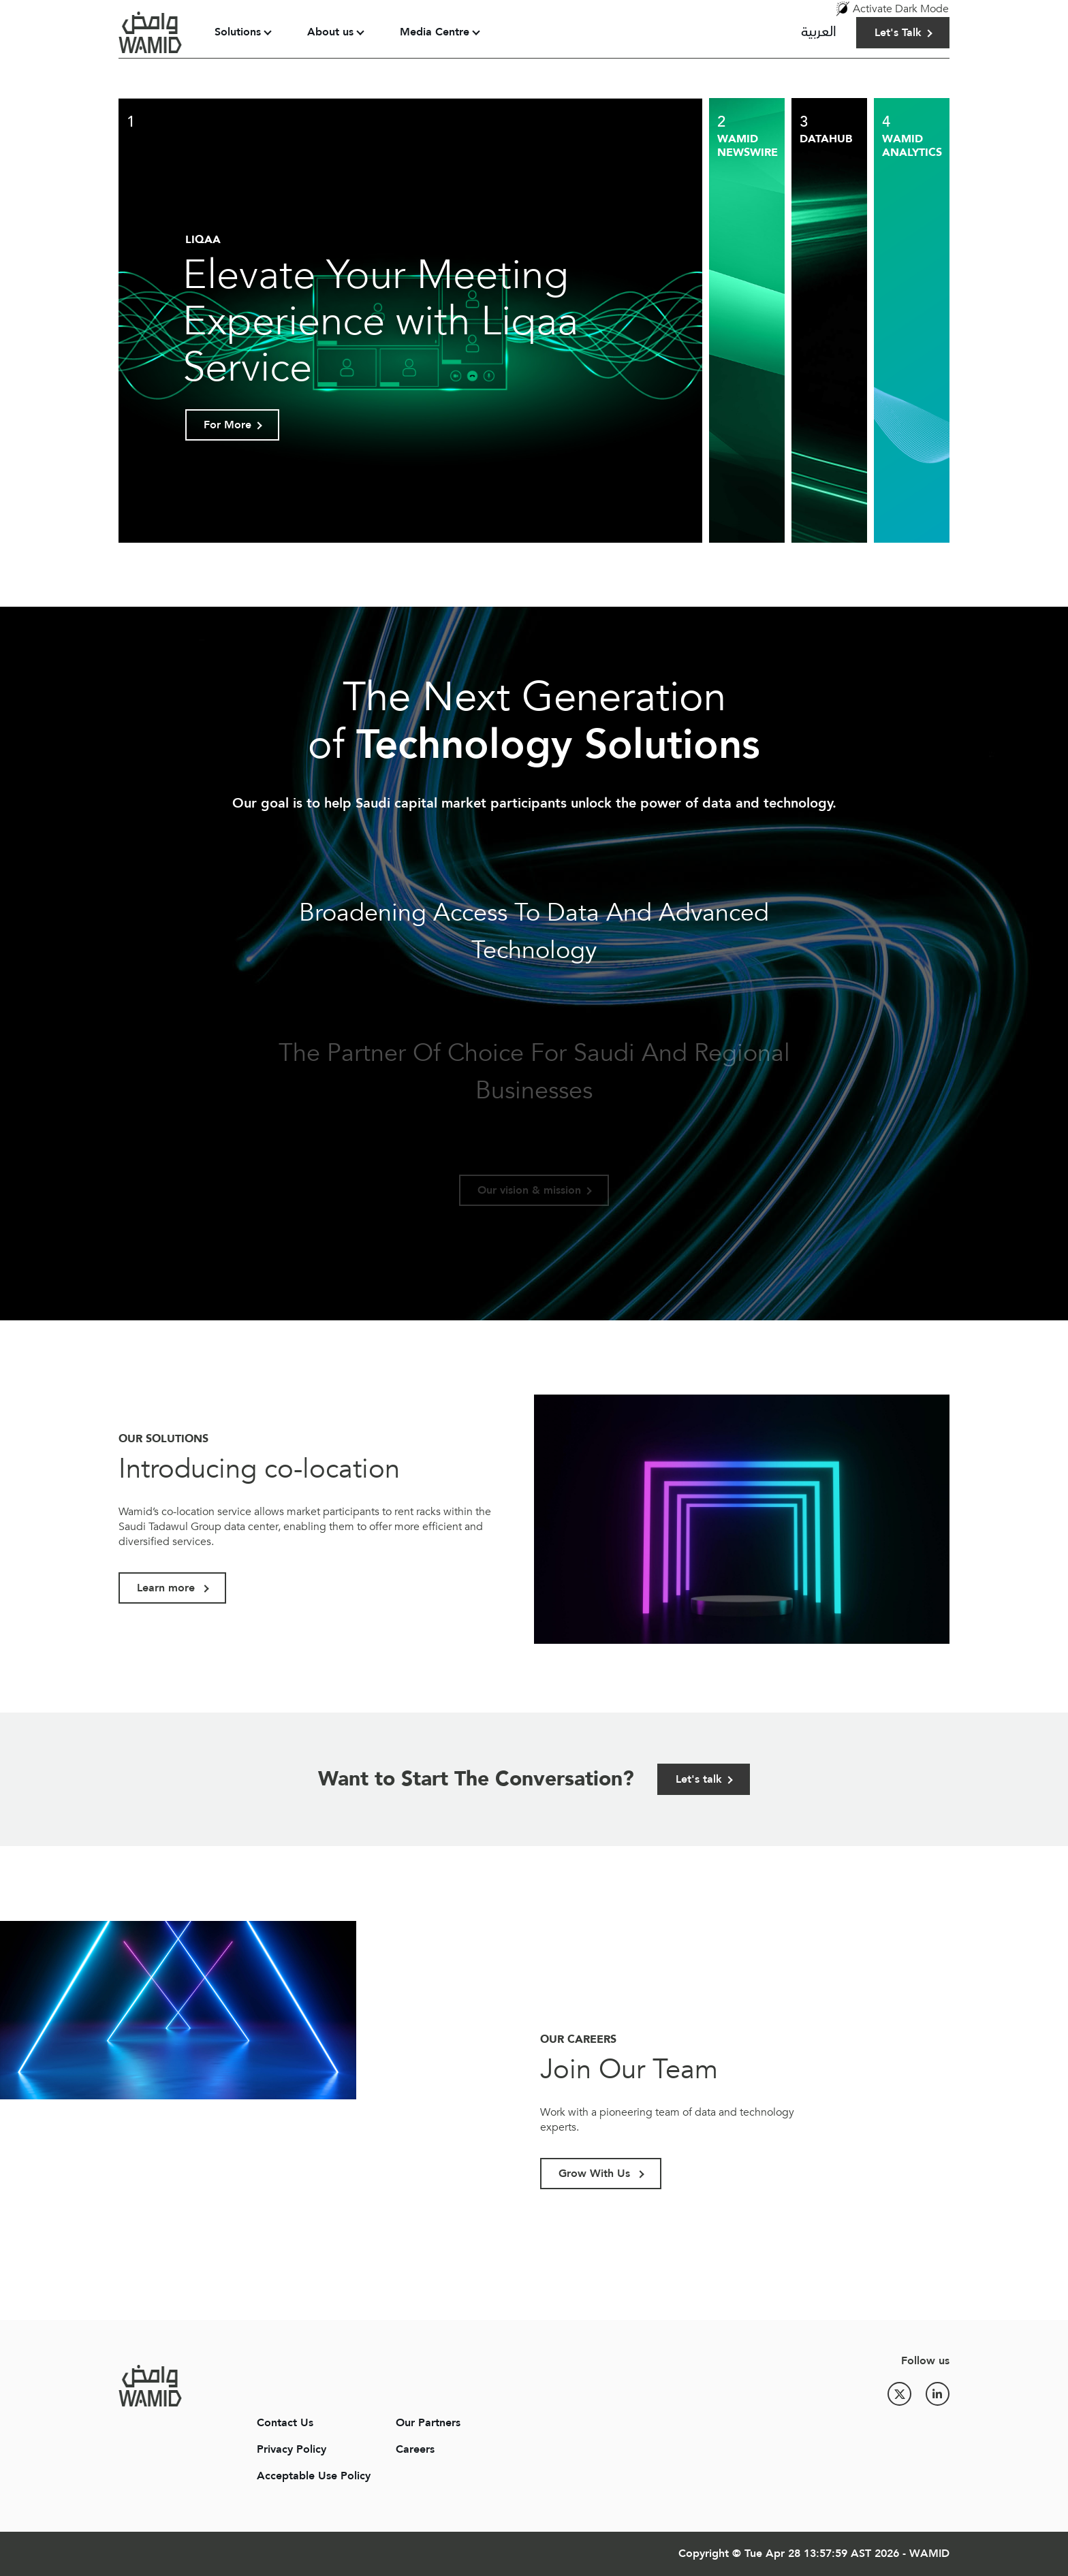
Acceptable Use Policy (314, 2475)
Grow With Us (596, 2173)
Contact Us (285, 2422)
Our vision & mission (529, 1190)
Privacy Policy (291, 2449)
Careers (415, 2449)
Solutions (238, 32)
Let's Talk (898, 32)
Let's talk (699, 1779)
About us (330, 32)
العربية (818, 31)
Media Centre (434, 32)
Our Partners (428, 2422)
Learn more (167, 1587)
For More (227, 424)
